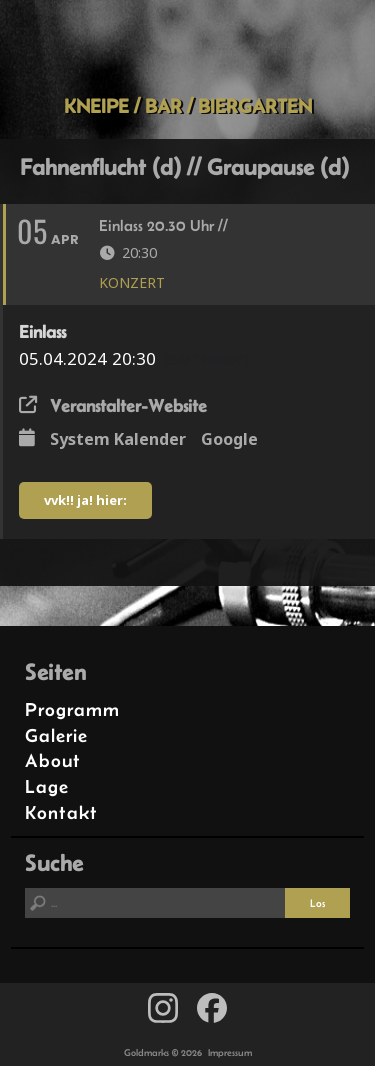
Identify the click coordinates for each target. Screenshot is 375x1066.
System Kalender (118, 439)
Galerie (56, 735)
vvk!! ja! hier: (85, 500)
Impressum (230, 1052)
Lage (47, 786)
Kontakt (61, 812)
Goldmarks (184, 47)
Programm (72, 709)
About (53, 760)
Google (229, 439)
